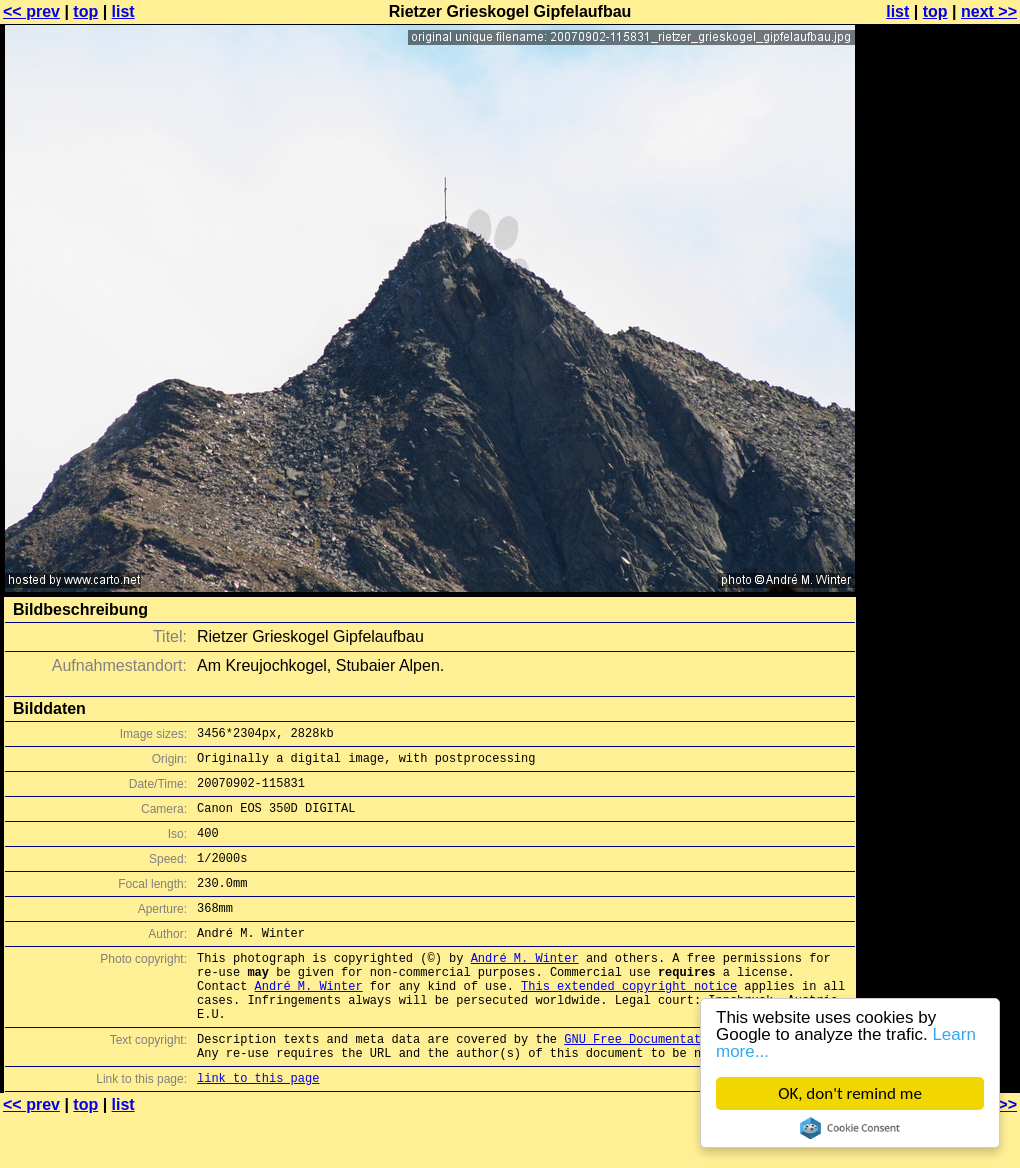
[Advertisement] (939, 495)
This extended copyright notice (629, 1021)
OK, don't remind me (850, 1093)
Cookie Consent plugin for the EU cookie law (850, 1128)
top (85, 11)
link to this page (258, 1128)
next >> (989, 11)
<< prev (31, 11)
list (123, 11)
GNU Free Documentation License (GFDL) (697, 1083)
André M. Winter (525, 987)
